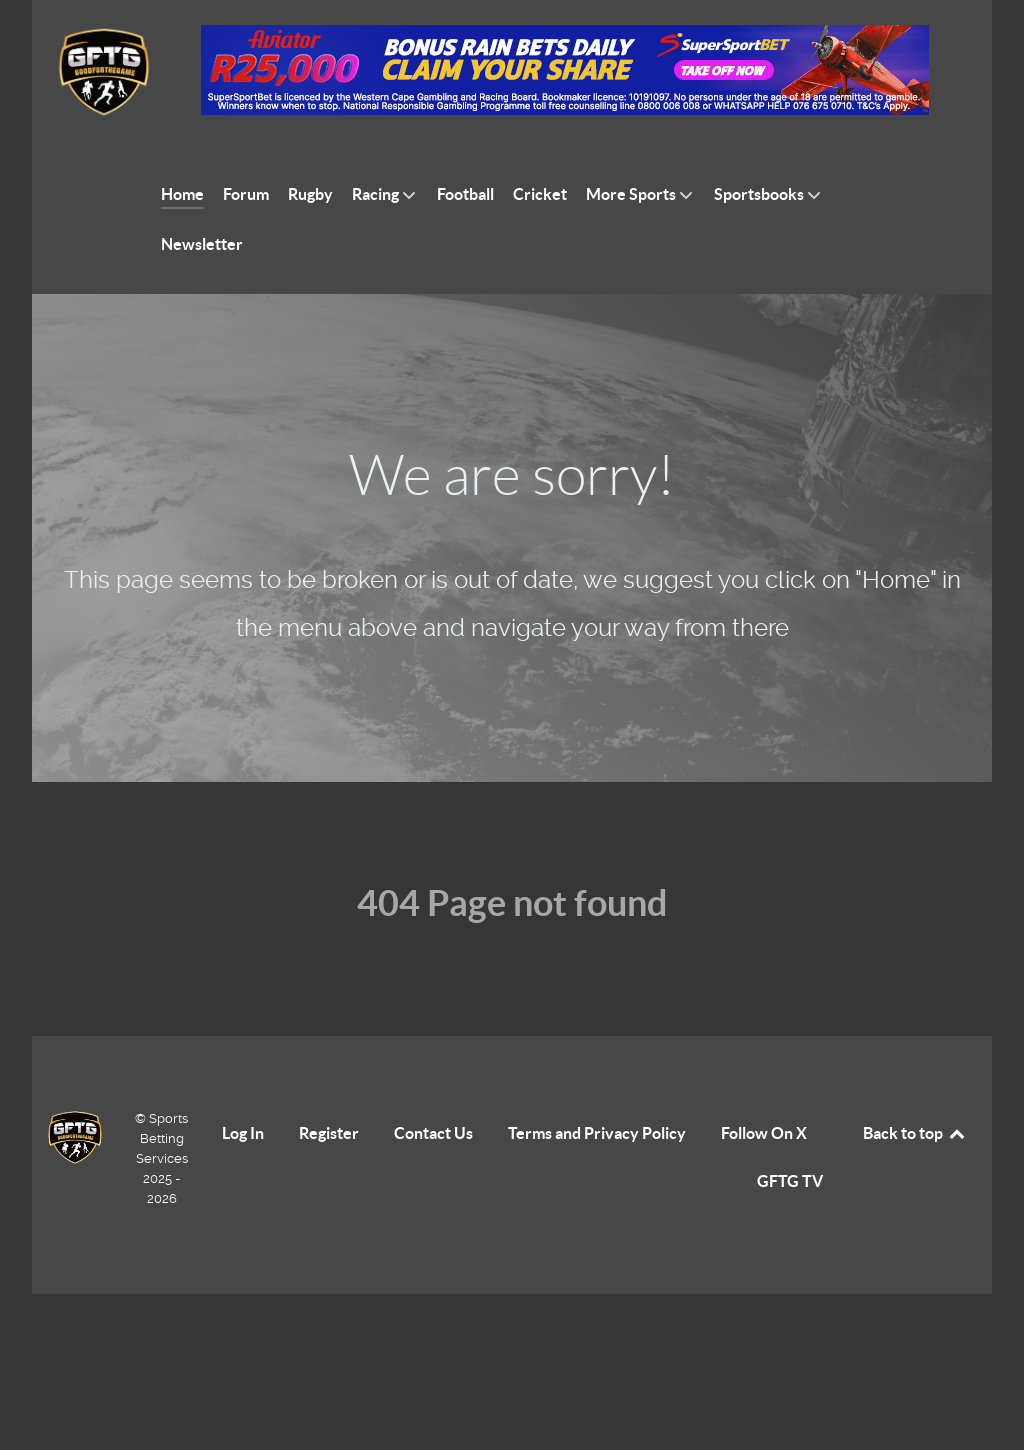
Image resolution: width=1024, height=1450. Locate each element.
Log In (243, 1133)
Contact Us (433, 1133)
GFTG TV (790, 1181)
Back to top (915, 1133)
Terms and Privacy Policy (597, 1133)
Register (329, 1133)
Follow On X (764, 1133)
